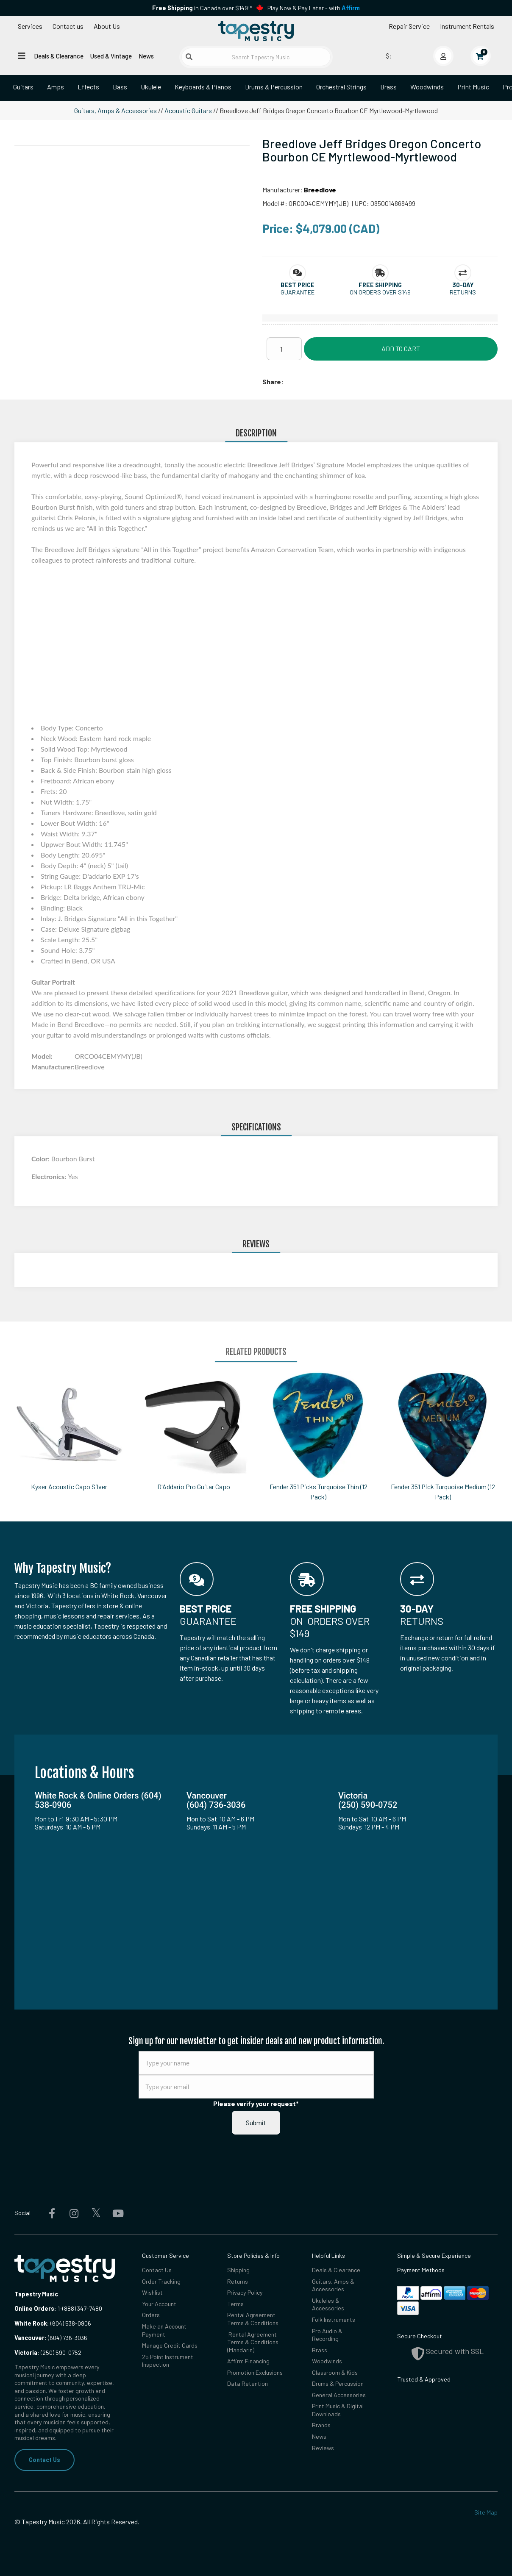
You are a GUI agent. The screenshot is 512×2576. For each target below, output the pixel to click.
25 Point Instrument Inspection (167, 2360)
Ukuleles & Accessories (328, 2304)
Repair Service (409, 26)
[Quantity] (284, 348)
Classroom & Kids (335, 2372)
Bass (120, 87)
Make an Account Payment (164, 2330)
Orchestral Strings (341, 87)
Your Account (159, 2303)
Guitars (23, 87)
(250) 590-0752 (47, 2352)
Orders (151, 2314)
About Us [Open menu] (107, 26)
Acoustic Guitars (188, 110)
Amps (55, 87)
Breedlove (320, 190)
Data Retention (247, 2383)
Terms (235, 2303)
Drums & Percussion (274, 87)
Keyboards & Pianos (203, 87)
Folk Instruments (333, 2319)
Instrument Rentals (467, 26)
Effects (88, 87)
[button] (297, 285)
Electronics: (49, 1176)
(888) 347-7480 (82, 2308)
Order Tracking (161, 2281)
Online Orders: (35, 2308)
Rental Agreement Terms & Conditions (252, 2318)
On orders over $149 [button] (380, 292)
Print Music (473, 87)
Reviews (323, 2447)
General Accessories (339, 2394)
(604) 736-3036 (50, 2337)
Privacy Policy (245, 2292)
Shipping (238, 2269)
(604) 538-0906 (52, 2323)
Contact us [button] (68, 26)
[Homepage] (256, 31)
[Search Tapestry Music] (256, 57)
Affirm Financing (248, 2361)
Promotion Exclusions (255, 2372)
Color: (41, 1159)
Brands (321, 2425)
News (146, 56)
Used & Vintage (111, 56)
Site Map (486, 2512)
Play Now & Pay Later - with (313, 7)
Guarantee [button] (297, 292)
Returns (237, 2281)
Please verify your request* (256, 2103)
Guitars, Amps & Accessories (115, 110)
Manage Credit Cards (170, 2345)
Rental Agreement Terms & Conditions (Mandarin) (252, 2342)
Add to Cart (400, 348)
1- (59, 2308)
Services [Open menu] (30, 26)
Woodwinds (427, 87)
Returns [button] (463, 292)
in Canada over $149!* (202, 7)
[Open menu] (22, 55)
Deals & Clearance (58, 56)
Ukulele (151, 87)
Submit (256, 2122)
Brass (388, 87)
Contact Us (44, 2459)
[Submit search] (189, 57)
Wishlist (152, 2292)
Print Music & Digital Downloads (338, 2410)
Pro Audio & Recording (327, 2335)
